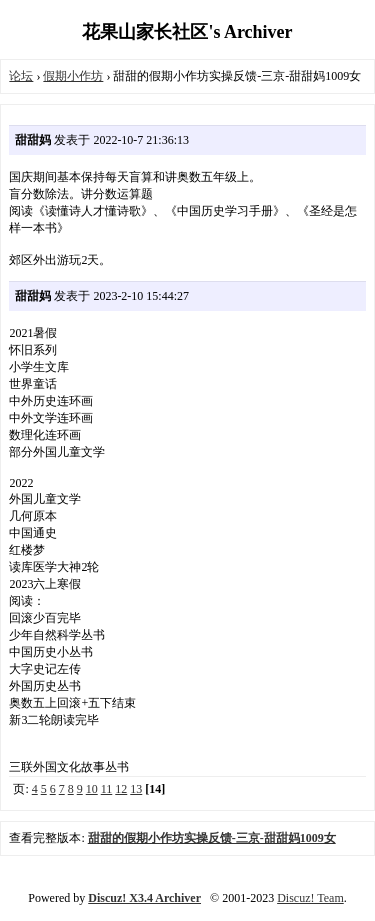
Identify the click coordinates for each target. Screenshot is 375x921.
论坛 (21, 76)
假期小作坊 (73, 76)
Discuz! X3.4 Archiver (144, 898)
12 (121, 789)
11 (107, 789)
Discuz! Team (310, 898)
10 (92, 789)
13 (136, 789)
